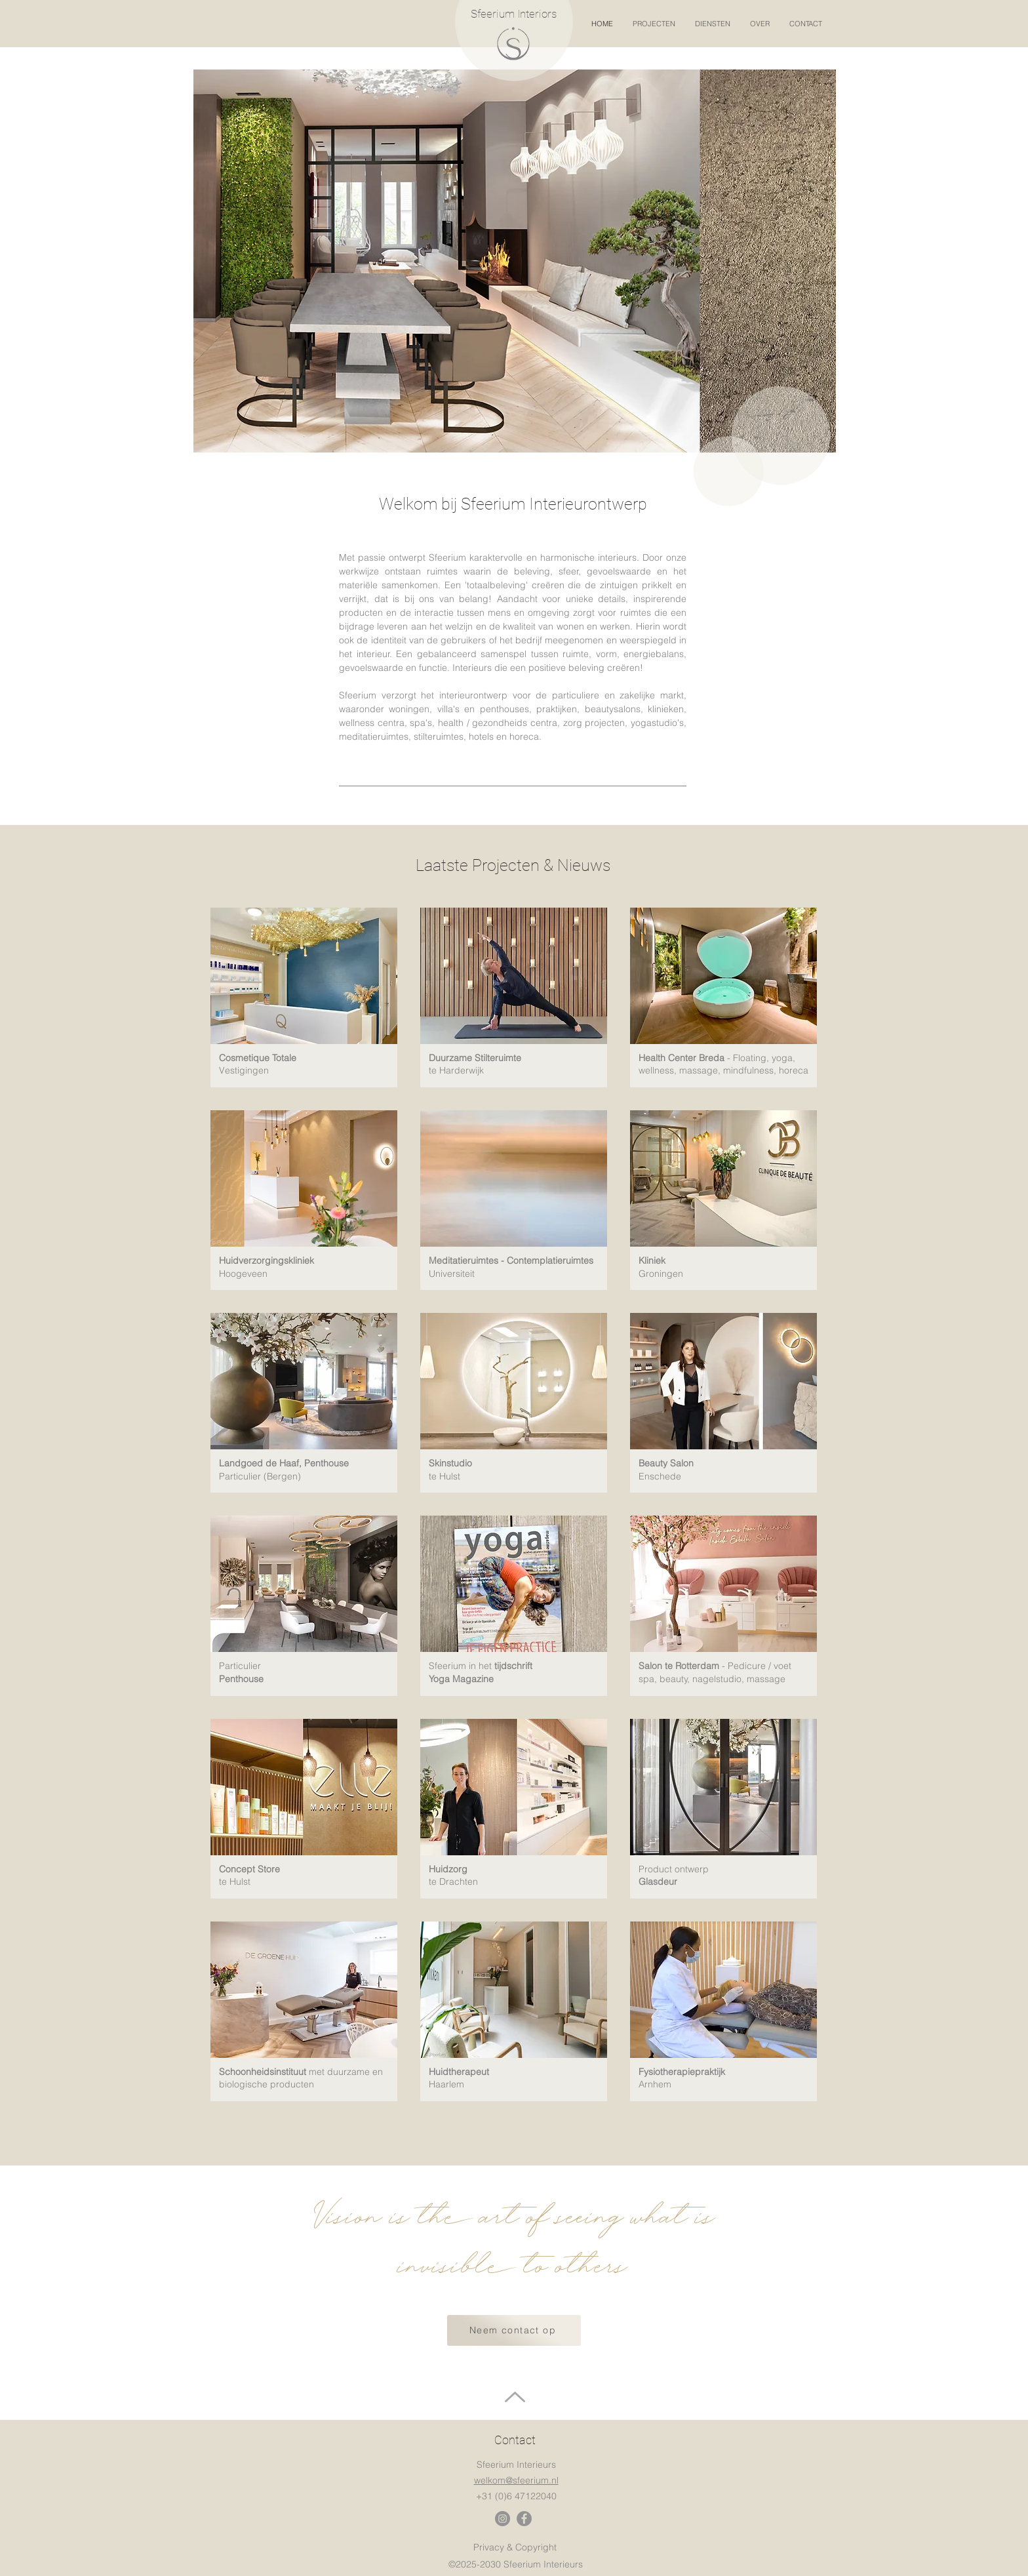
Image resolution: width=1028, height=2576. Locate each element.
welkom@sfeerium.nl (516, 2480)
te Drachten (453, 1881)
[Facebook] (524, 2518)
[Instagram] (502, 2518)
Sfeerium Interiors (514, 13)
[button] (657, 23)
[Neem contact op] (514, 2330)
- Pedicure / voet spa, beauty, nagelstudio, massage (715, 1672)
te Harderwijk (456, 1070)
